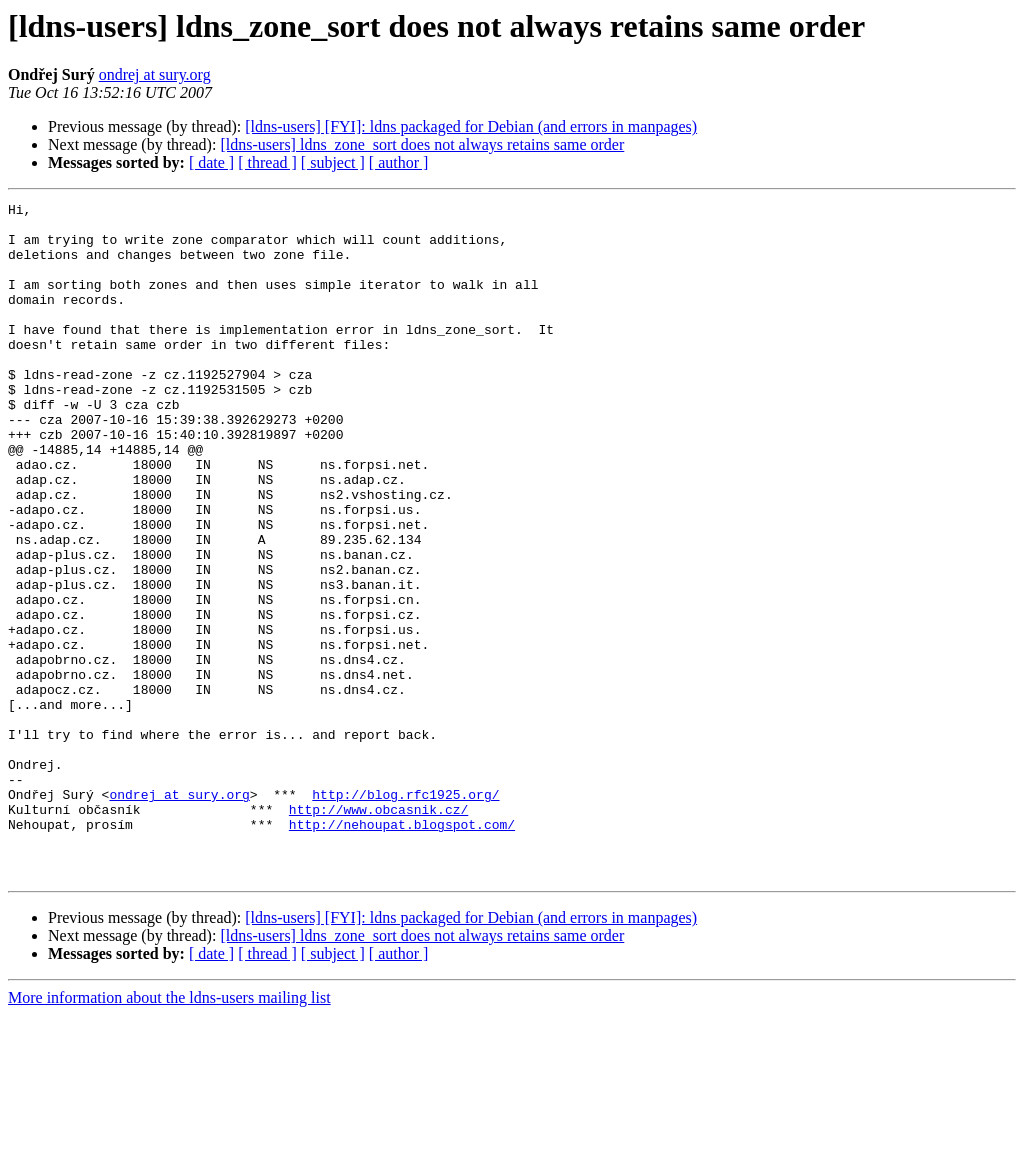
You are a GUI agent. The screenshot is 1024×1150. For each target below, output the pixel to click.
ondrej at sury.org (155, 74)
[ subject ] (333, 162)
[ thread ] (267, 162)
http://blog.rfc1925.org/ (405, 914)
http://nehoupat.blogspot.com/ (402, 950)
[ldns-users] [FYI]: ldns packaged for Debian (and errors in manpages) (471, 126)
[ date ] (211, 162)
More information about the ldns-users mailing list (169, 1132)
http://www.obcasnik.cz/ (378, 932)
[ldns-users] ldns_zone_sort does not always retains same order (422, 144)
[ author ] (399, 162)
